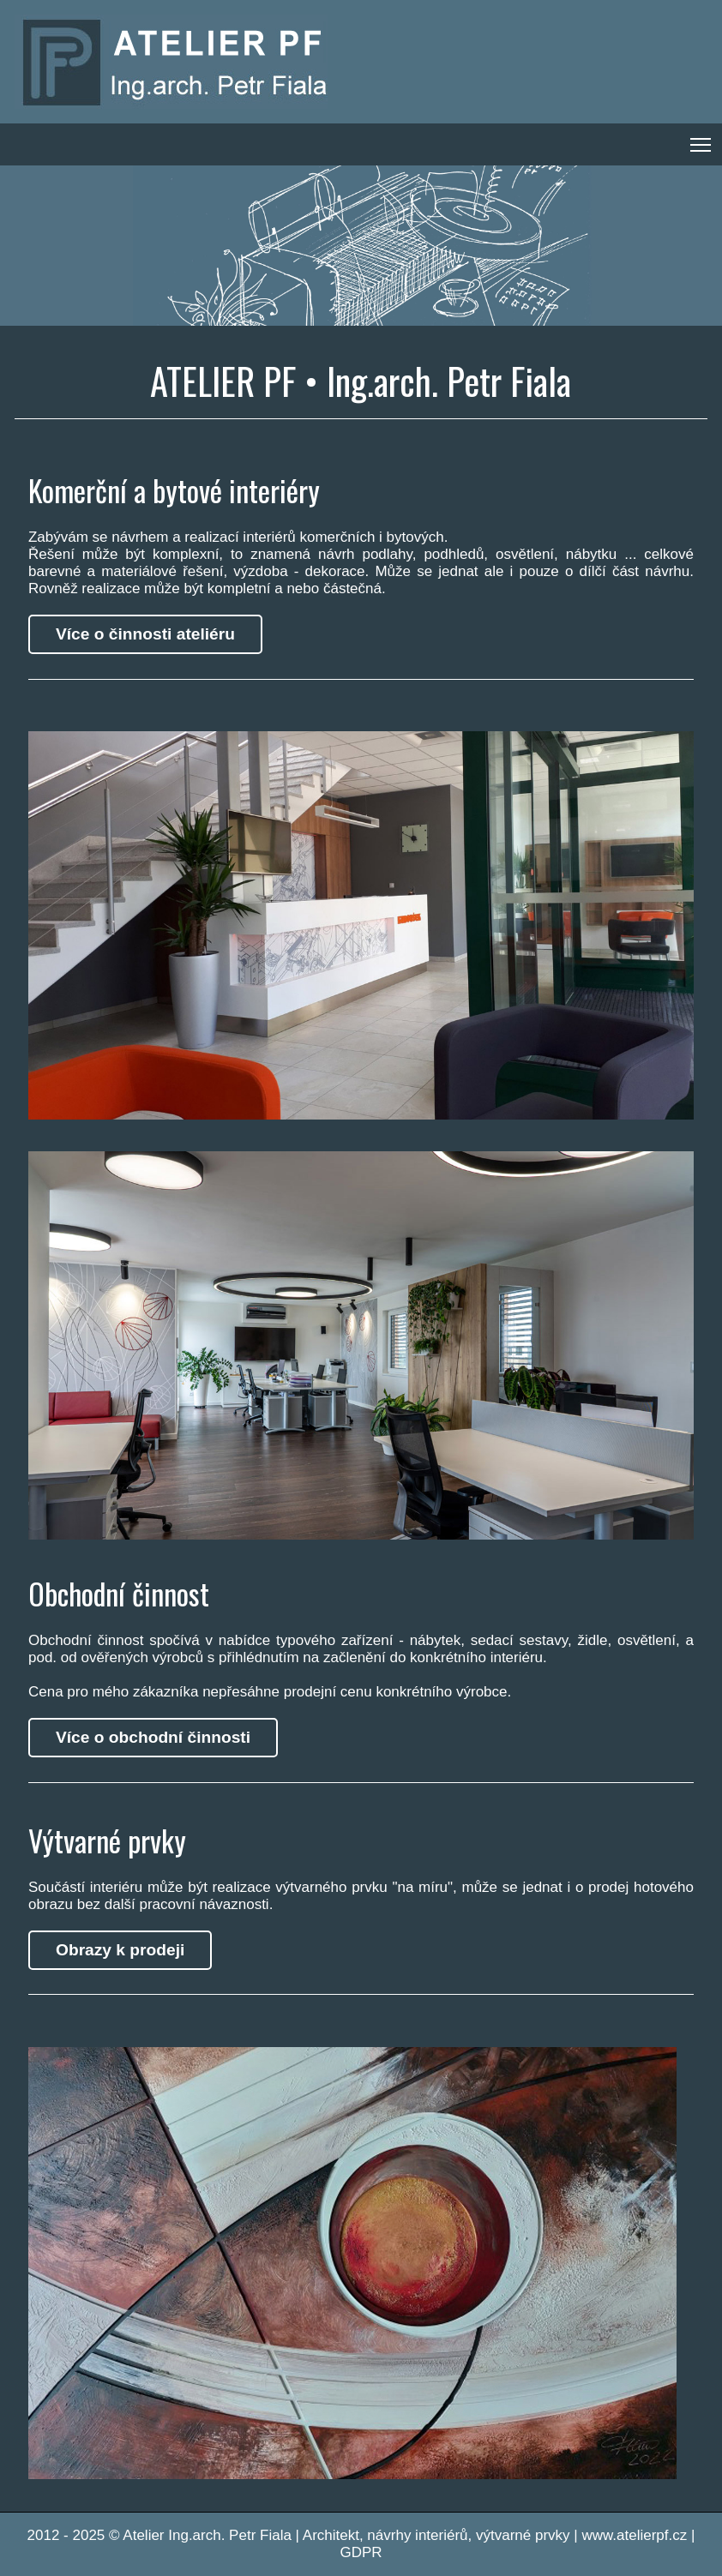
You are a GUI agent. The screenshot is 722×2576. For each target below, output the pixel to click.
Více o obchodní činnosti (153, 1737)
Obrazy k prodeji (120, 1950)
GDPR (361, 2552)
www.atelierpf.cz (634, 2535)
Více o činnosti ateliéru (145, 634)
